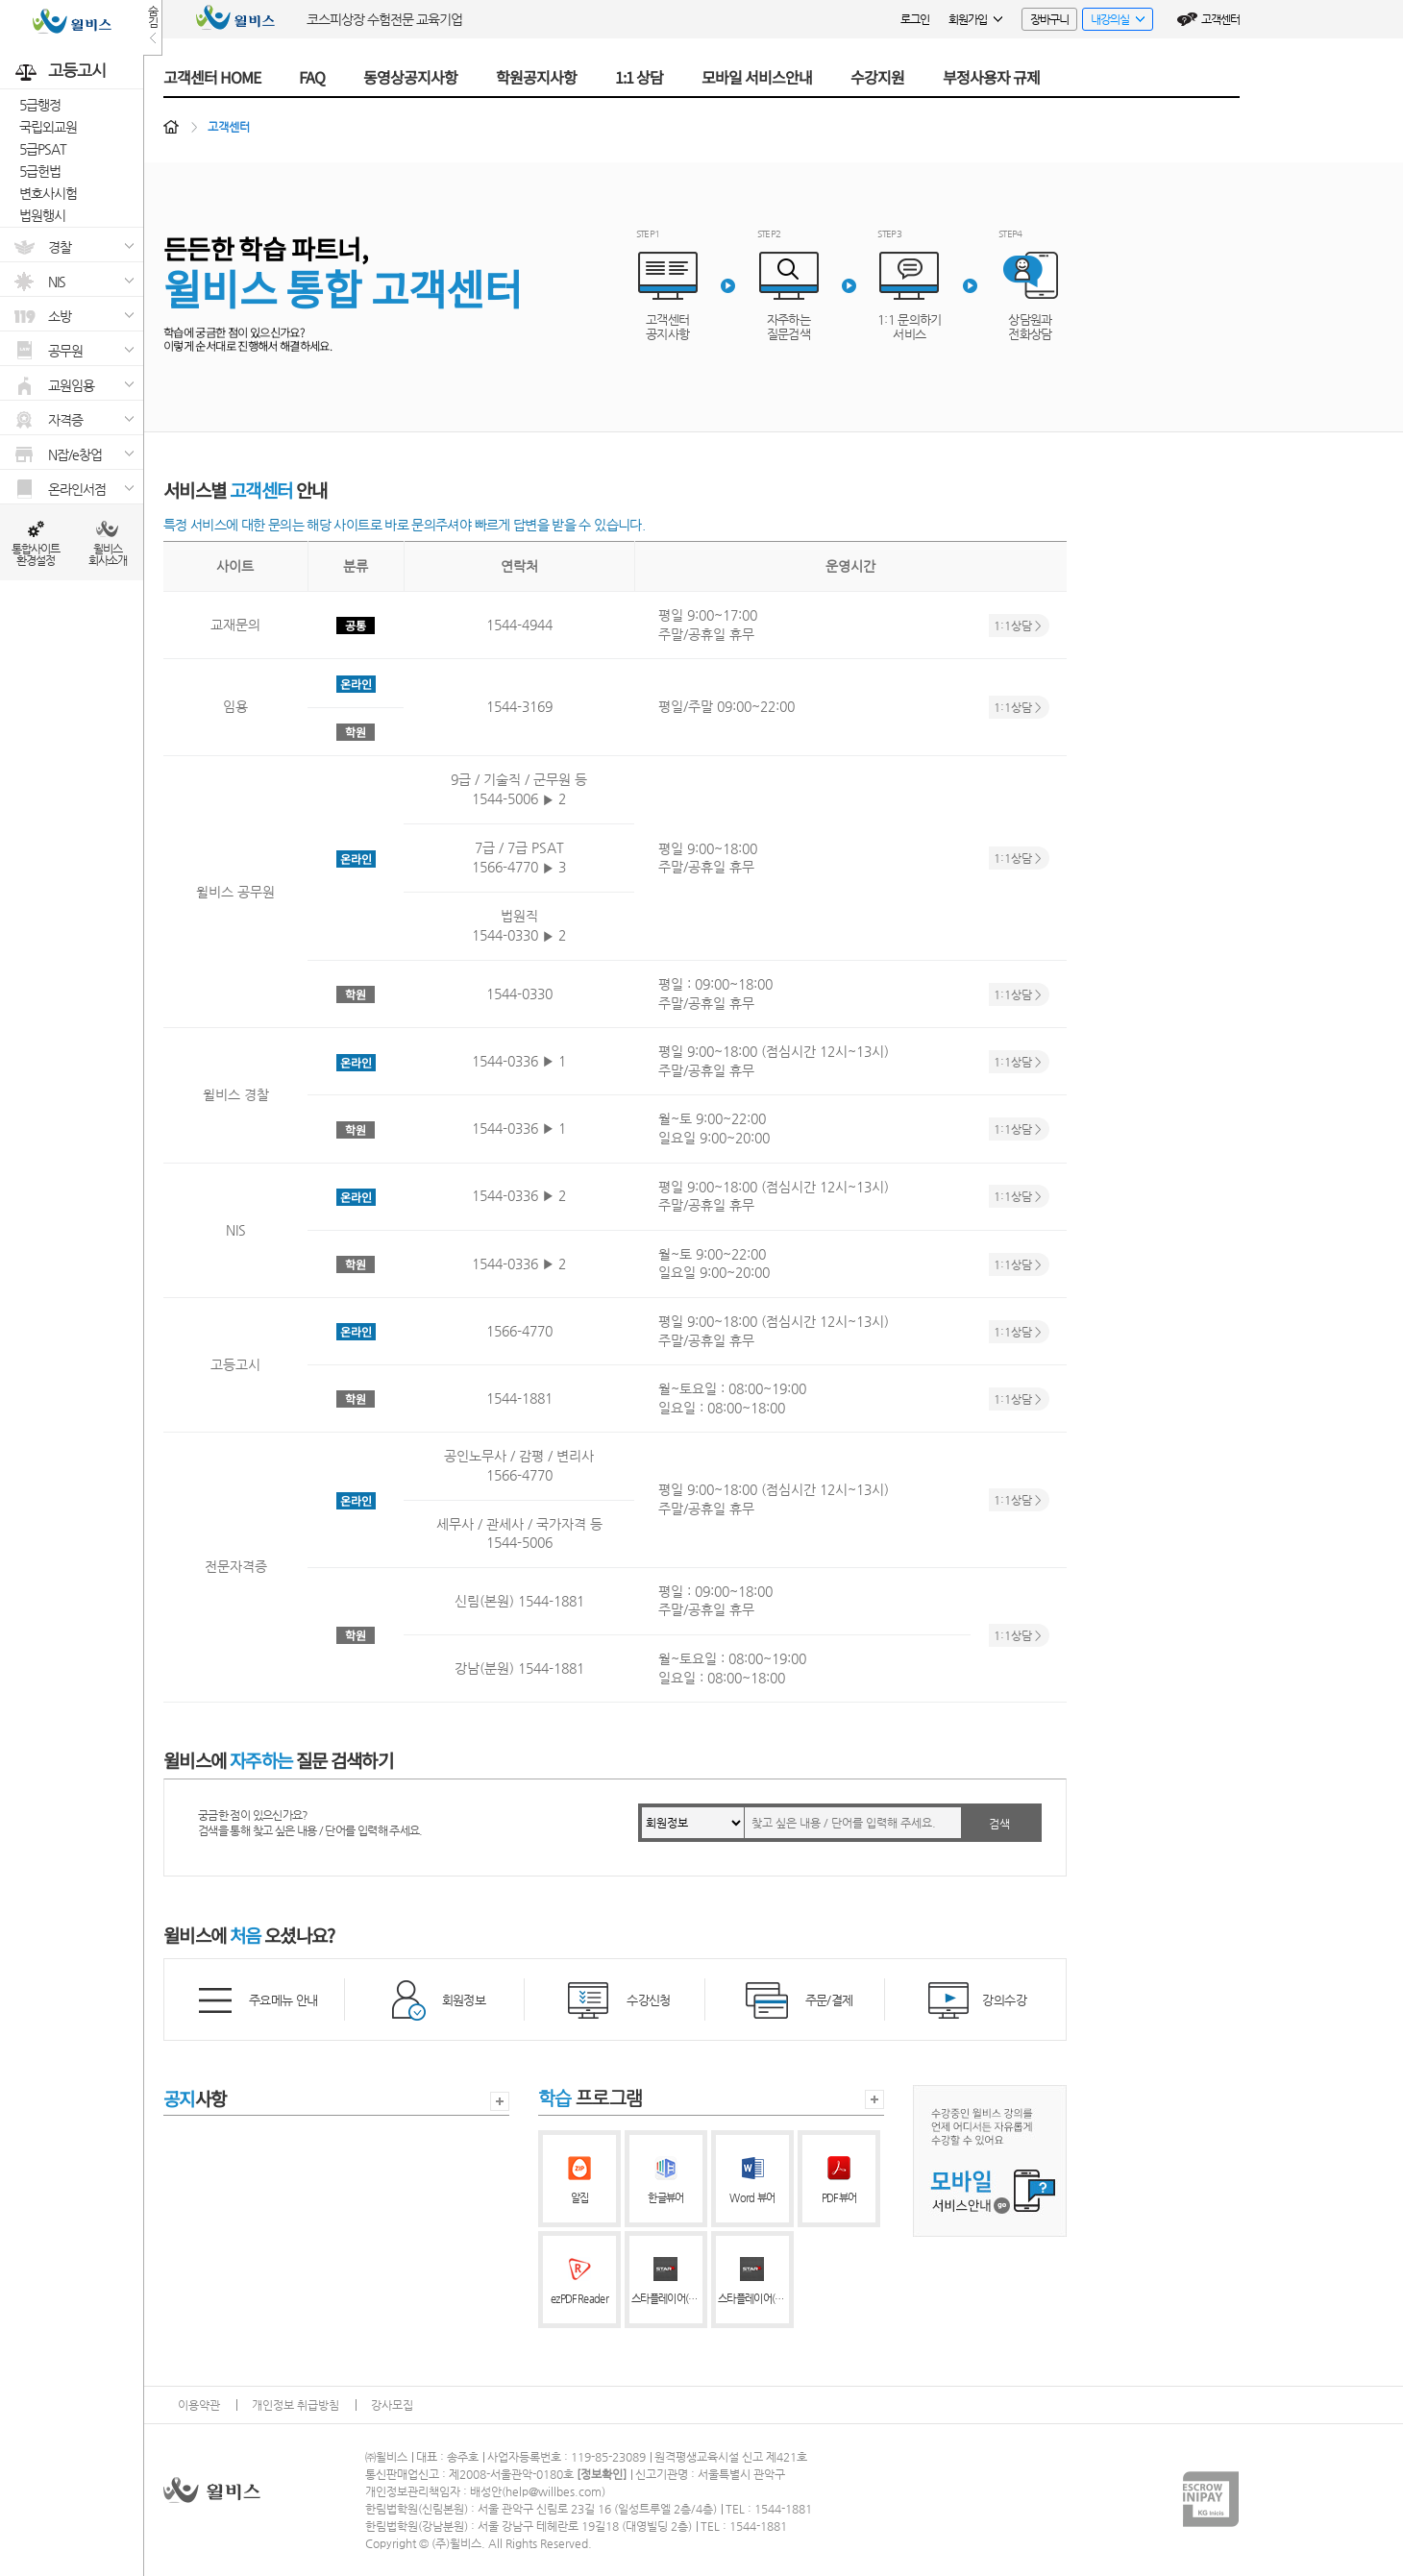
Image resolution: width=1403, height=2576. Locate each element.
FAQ (312, 76)
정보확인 (601, 2474)
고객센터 (1220, 19)
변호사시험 (48, 193)
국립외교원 (48, 127)
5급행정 (40, 104)
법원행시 (42, 215)
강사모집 (392, 2405)
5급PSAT (42, 149)
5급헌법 (40, 171)
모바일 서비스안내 (757, 76)
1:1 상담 (639, 76)
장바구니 (1049, 19)
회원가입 (975, 19)
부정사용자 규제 (991, 76)
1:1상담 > (1018, 625)
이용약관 (199, 2405)
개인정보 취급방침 (295, 2405)
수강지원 (877, 76)
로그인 (914, 19)
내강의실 (1113, 21)
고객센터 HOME (211, 76)
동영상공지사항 (410, 76)
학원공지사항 (536, 76)
